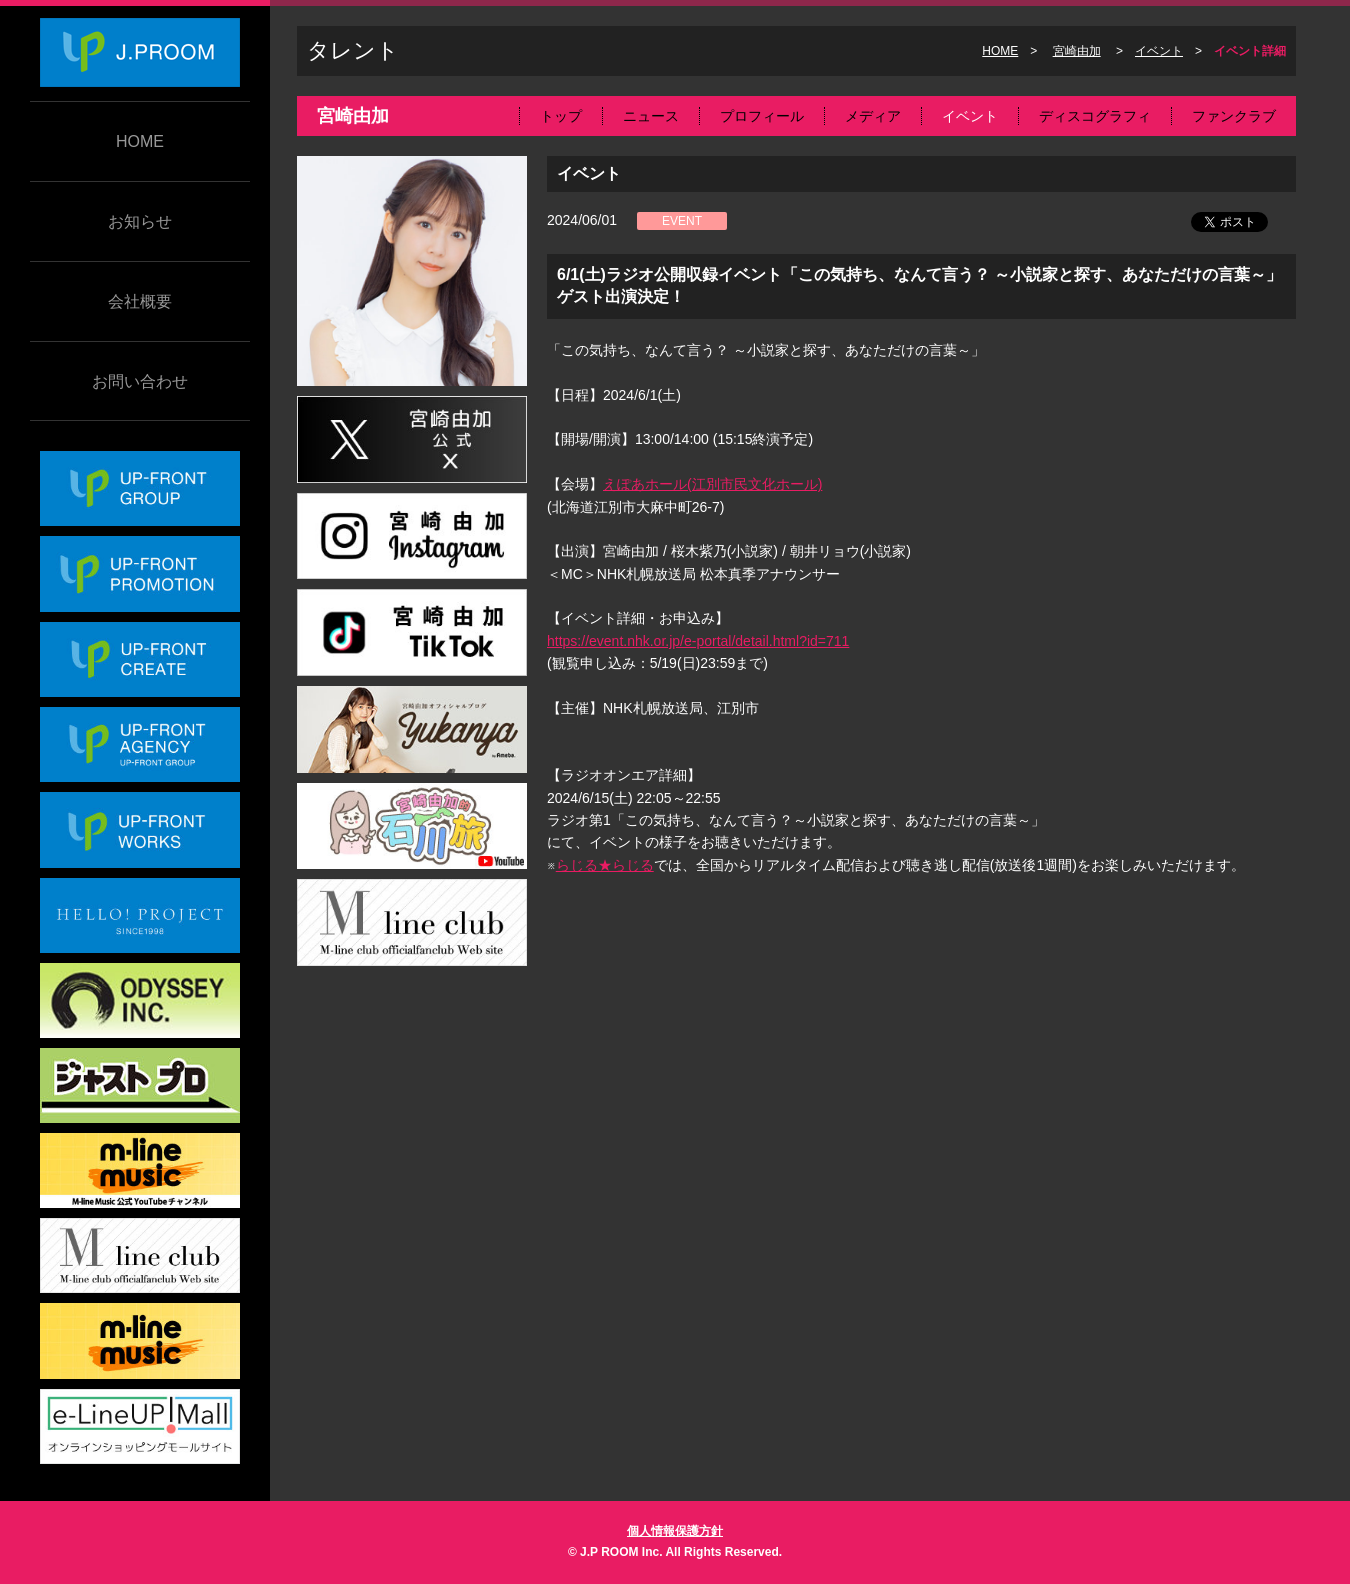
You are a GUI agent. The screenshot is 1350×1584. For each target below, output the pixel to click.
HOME (140, 141)
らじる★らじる (605, 865)
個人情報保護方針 (675, 1531)
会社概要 (140, 301)
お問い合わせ (140, 381)
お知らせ (140, 221)
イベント (1159, 51)
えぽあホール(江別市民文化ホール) (712, 484)
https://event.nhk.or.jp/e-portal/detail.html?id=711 (698, 641)
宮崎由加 (1077, 51)
